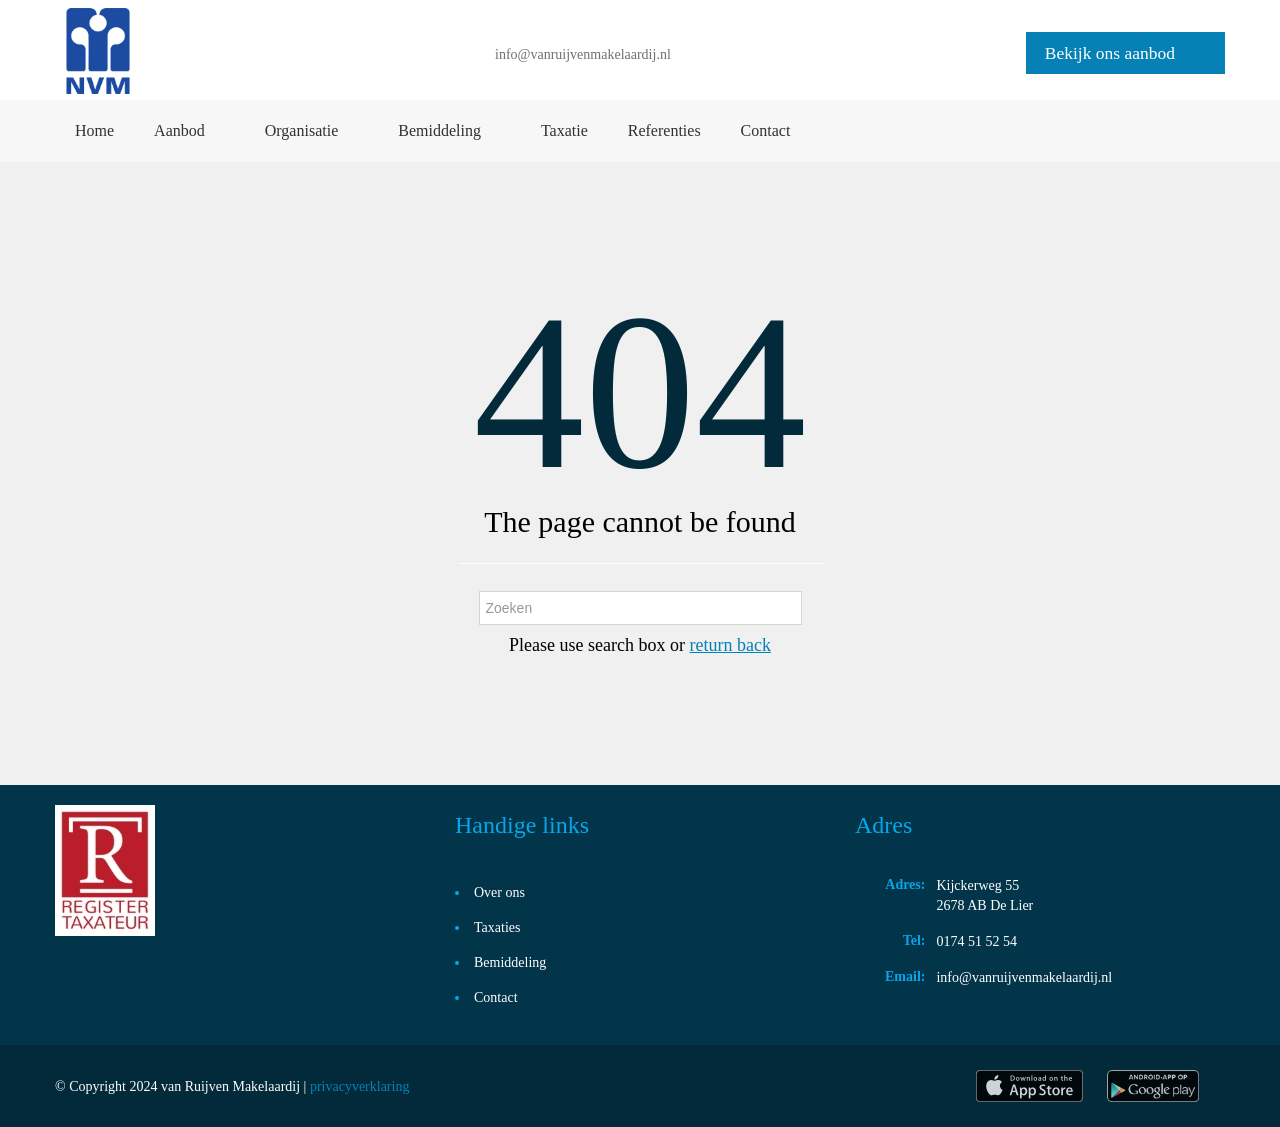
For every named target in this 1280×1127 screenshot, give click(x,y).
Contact (766, 130)
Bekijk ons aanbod (1110, 53)
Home (94, 130)
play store (1154, 1086)
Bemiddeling (439, 130)
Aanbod (179, 130)
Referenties (664, 130)
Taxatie (564, 130)
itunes (1029, 1086)
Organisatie (301, 130)
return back (729, 645)
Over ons (499, 892)
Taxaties (497, 927)
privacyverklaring (360, 1086)
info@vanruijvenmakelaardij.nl (583, 54)
